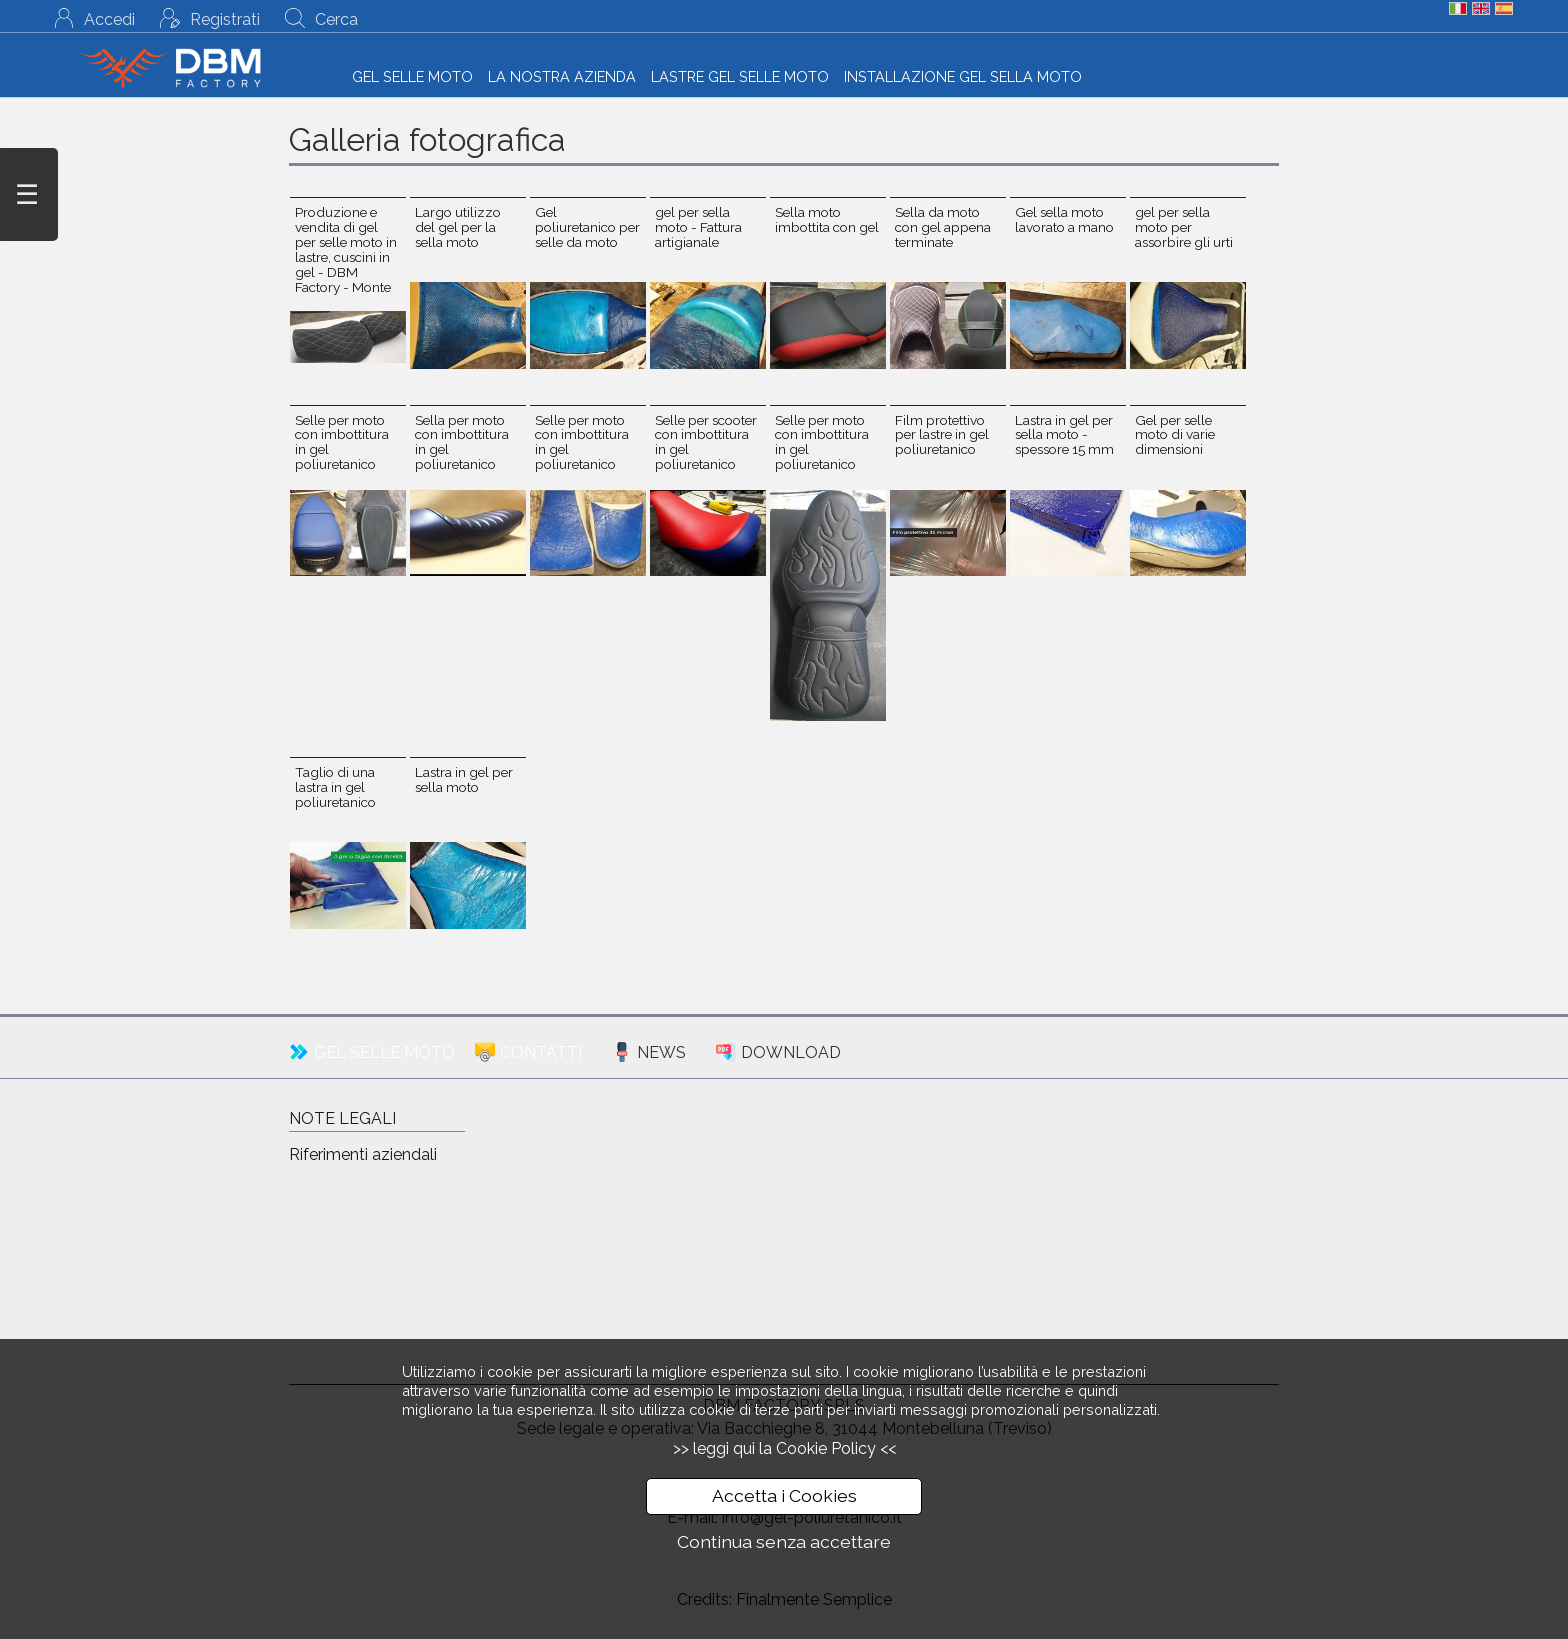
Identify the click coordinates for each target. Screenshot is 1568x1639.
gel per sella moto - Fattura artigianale (698, 227)
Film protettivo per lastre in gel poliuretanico (942, 435)
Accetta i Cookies (784, 1495)
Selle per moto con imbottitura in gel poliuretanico (342, 442)
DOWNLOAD (791, 1052)
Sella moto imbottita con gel (827, 219)
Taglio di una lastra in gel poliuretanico (335, 787)
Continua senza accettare (784, 1541)
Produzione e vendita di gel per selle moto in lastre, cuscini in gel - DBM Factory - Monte (346, 249)
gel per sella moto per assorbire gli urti (1184, 227)
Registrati (225, 19)
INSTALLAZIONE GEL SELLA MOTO (963, 76)
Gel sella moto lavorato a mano (1064, 219)
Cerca (336, 19)
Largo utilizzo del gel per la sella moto (458, 227)
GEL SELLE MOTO (412, 76)
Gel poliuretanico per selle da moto (587, 227)
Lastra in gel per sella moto (464, 779)
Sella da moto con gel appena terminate (943, 227)
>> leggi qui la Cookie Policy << (784, 1448)
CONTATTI (541, 1052)
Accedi (109, 19)
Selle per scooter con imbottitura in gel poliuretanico (706, 442)
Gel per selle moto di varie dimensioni (1175, 435)
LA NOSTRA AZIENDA (562, 76)
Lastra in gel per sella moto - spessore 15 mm (1064, 435)
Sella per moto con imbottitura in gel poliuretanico (462, 442)
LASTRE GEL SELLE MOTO (740, 76)
